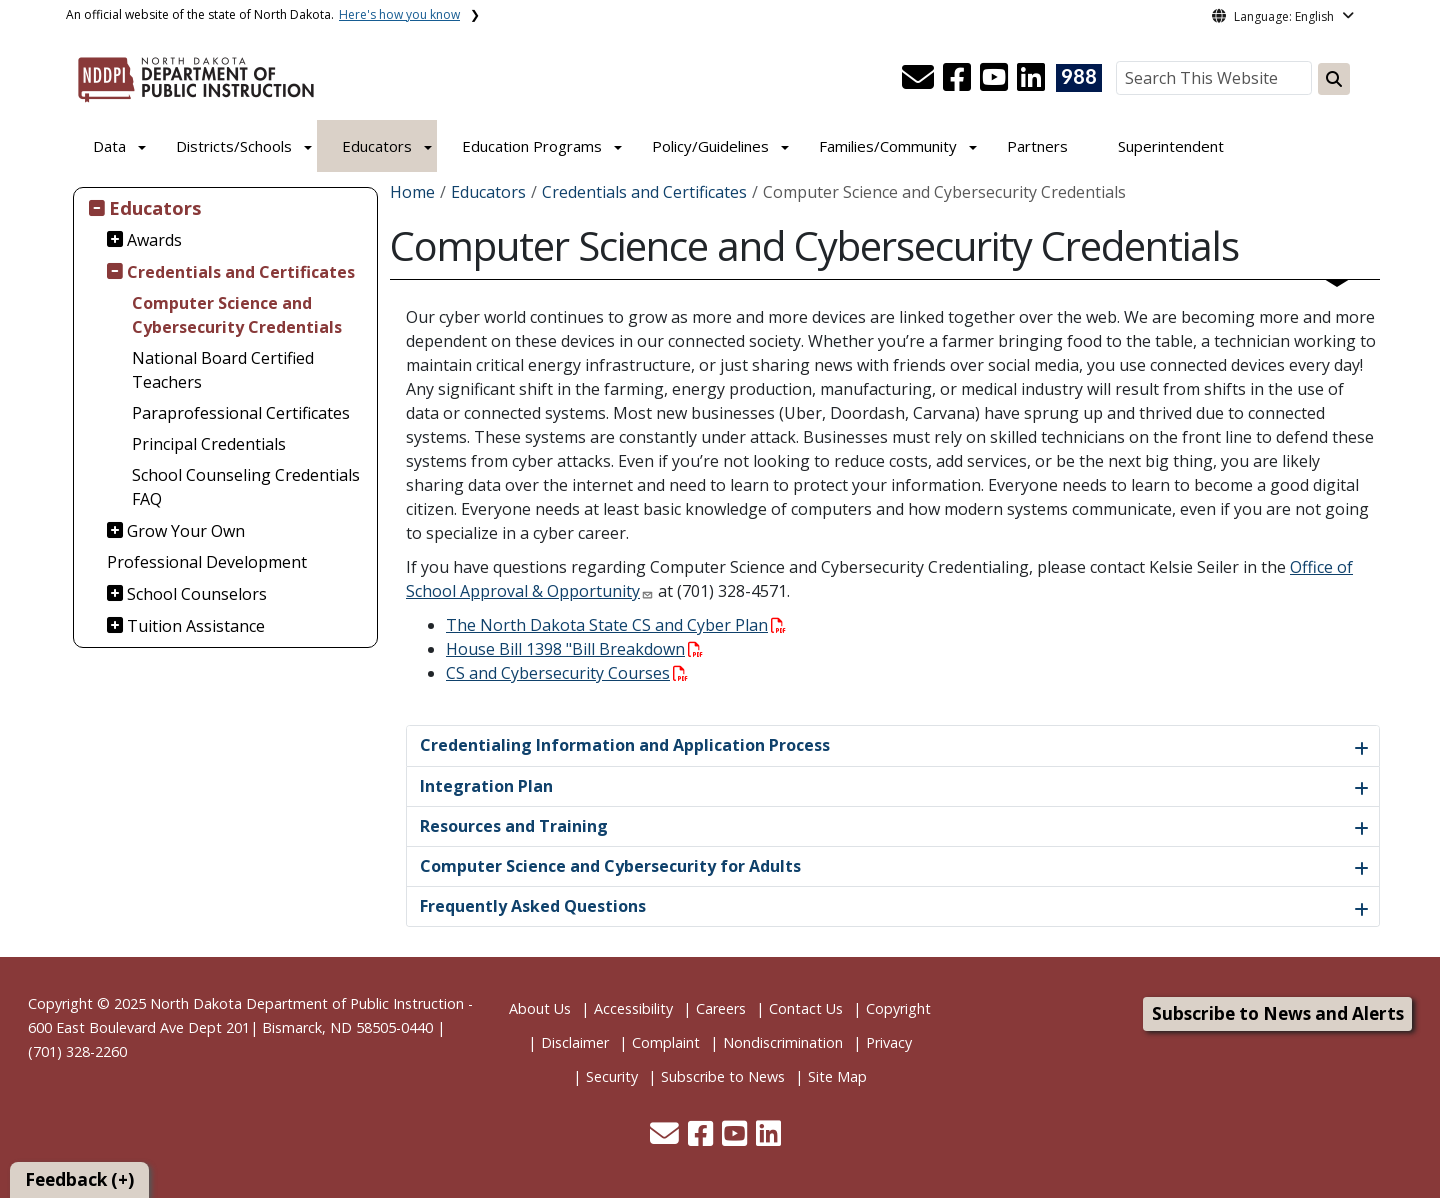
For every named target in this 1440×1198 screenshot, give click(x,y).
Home (412, 192)
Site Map (837, 1076)
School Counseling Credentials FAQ (246, 487)
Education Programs (532, 146)
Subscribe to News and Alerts (1278, 1013)
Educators (377, 146)
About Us (540, 1008)
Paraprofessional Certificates (241, 413)
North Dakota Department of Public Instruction (307, 1003)
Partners (1037, 146)
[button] (920, 83)
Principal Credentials (209, 444)
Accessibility (633, 1008)
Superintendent (1171, 146)
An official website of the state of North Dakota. (263, 14)
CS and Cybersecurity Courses (567, 673)
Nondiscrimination (783, 1042)
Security (612, 1076)
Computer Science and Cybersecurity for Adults (610, 866)
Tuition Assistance (196, 626)
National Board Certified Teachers (223, 370)
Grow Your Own (186, 531)
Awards (154, 240)
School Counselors (197, 594)
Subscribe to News (723, 1076)
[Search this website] (1334, 79)
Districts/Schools (234, 146)
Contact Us (806, 1008)
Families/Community (888, 146)
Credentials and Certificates (241, 272)
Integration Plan (486, 786)
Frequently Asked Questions (533, 906)
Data (109, 146)
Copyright (898, 1008)
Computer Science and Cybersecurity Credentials (237, 315)
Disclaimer (575, 1042)
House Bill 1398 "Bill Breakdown (574, 649)
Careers (721, 1008)
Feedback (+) (79, 1179)
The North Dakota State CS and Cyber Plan (616, 625)
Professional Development (207, 562)
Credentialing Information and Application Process (625, 745)
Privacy (889, 1042)
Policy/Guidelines (710, 146)
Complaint (666, 1042)
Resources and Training (514, 826)
